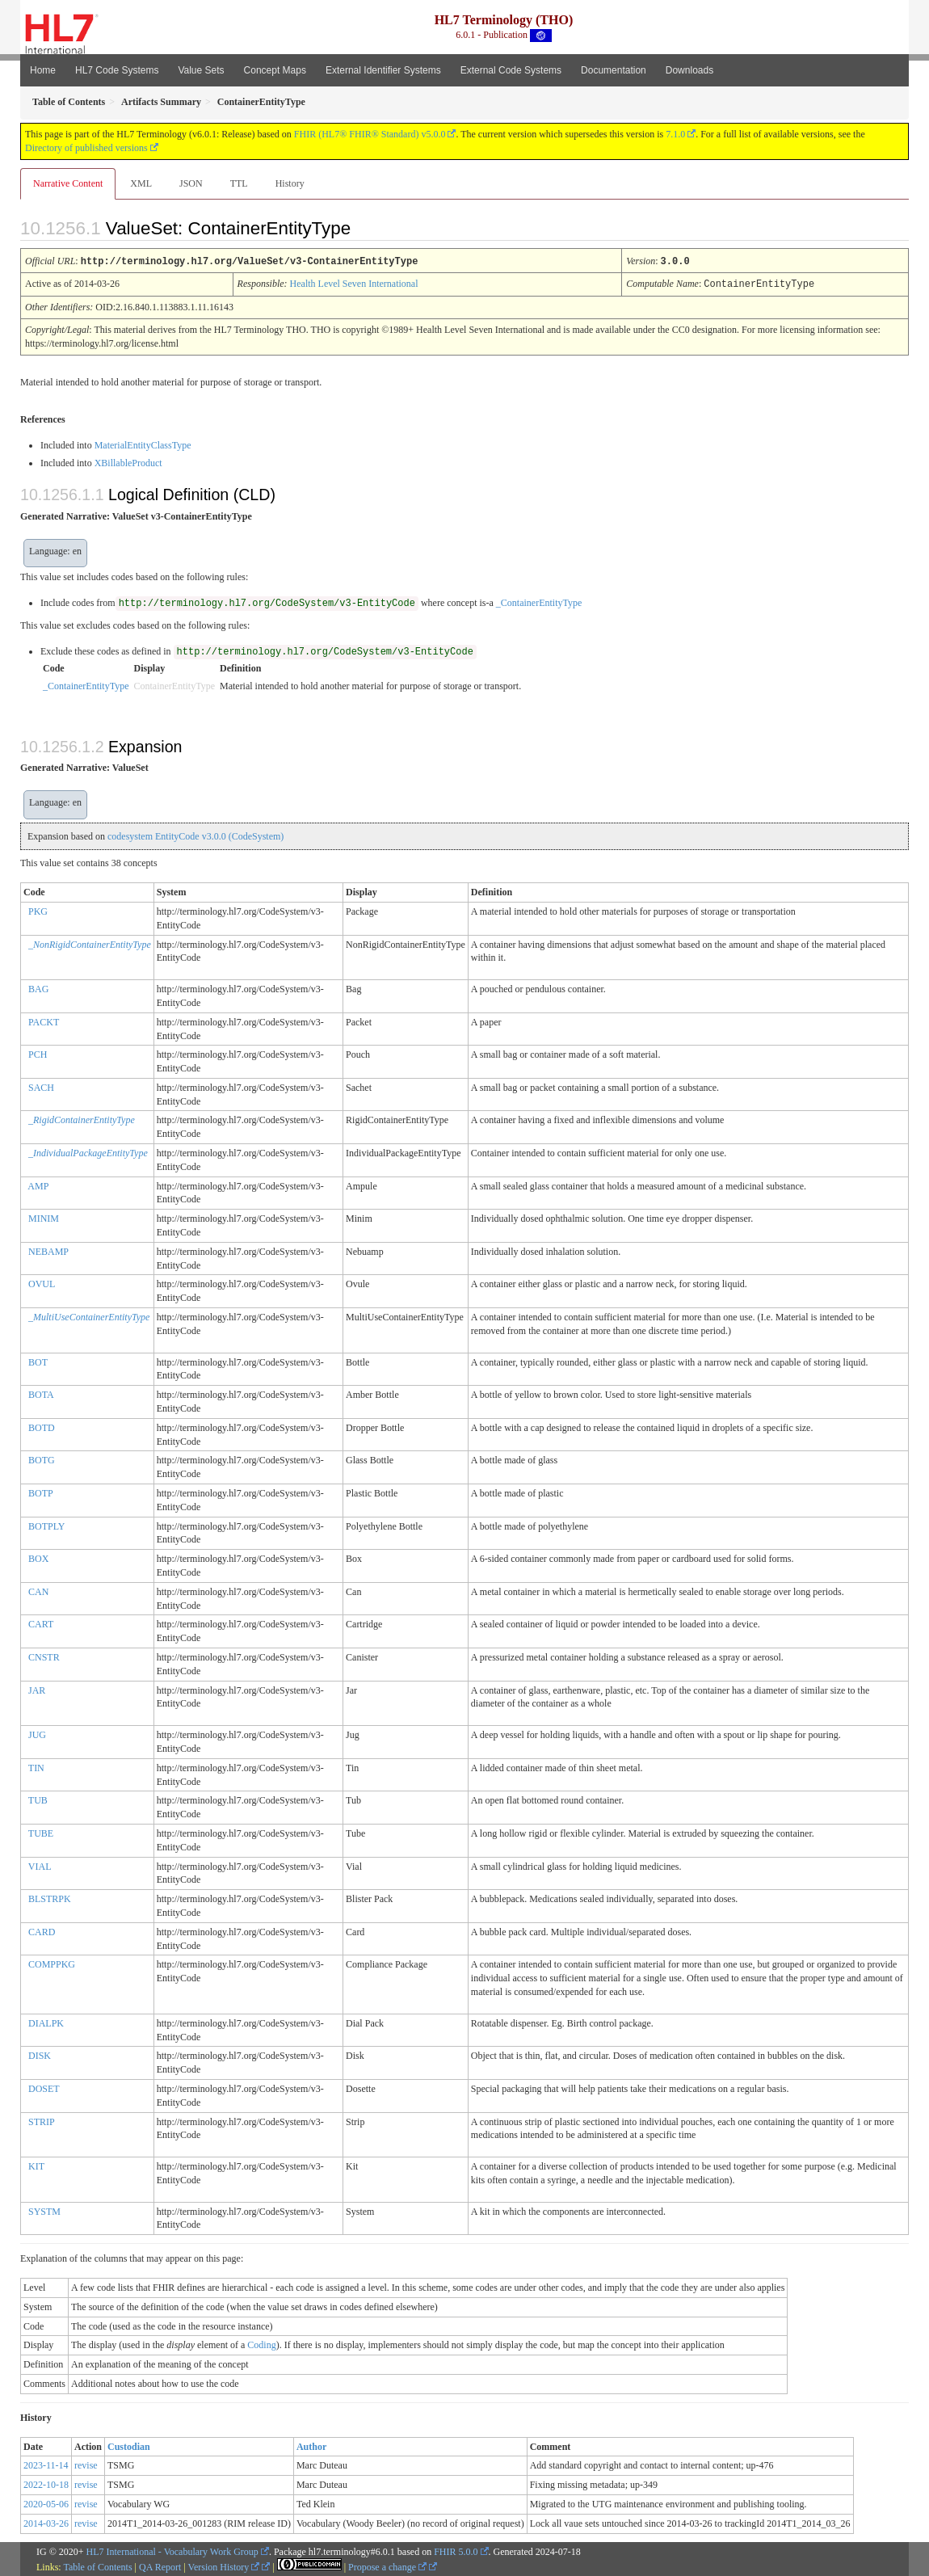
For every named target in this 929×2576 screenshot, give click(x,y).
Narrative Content (68, 183)
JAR (36, 1688)
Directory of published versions (86, 148)
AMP (37, 1184)
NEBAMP (48, 1250)
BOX (38, 1557)
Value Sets (201, 70)
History (290, 183)
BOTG (41, 1458)
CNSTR (44, 1655)
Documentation (613, 70)
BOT (38, 1360)
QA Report (160, 2565)
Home (43, 70)
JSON (191, 183)
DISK (39, 2054)
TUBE (40, 1831)
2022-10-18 (46, 2483)
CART (40, 1622)
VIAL (40, 1865)
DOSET (44, 2087)
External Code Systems (510, 70)
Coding (261, 2343)
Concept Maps (275, 70)
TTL (239, 183)
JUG (37, 1733)
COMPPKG (51, 1962)
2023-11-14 (46, 2463)
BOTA (41, 1393)
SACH (41, 1086)
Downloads (689, 70)
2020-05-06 (46, 2502)
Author (311, 2445)
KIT (36, 2164)
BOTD (41, 1426)
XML (141, 183)
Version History (224, 2565)
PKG (38, 909)
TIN (36, 1766)
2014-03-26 (46, 2522)
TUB (38, 1798)
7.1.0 (675, 134)
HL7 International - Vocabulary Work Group (172, 2550)
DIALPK (46, 2021)
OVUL (41, 1282)
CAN (38, 1590)
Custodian (128, 2445)
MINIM (43, 1217)
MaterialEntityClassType (143, 443)
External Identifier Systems (383, 70)
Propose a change (387, 2565)
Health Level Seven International (354, 282)
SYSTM (44, 2210)
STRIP (41, 2120)
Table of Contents (97, 2565)
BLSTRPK (49, 1897)
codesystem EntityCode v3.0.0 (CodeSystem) (195, 834)
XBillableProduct (128, 461)
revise (86, 2463)
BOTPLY (46, 1524)
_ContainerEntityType (539, 601)
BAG (38, 987)
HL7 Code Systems (116, 70)
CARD (41, 1930)
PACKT (43, 1020)
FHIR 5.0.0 (455, 2550)
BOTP (40, 1491)
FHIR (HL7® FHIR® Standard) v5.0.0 (370, 134)
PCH (37, 1053)
